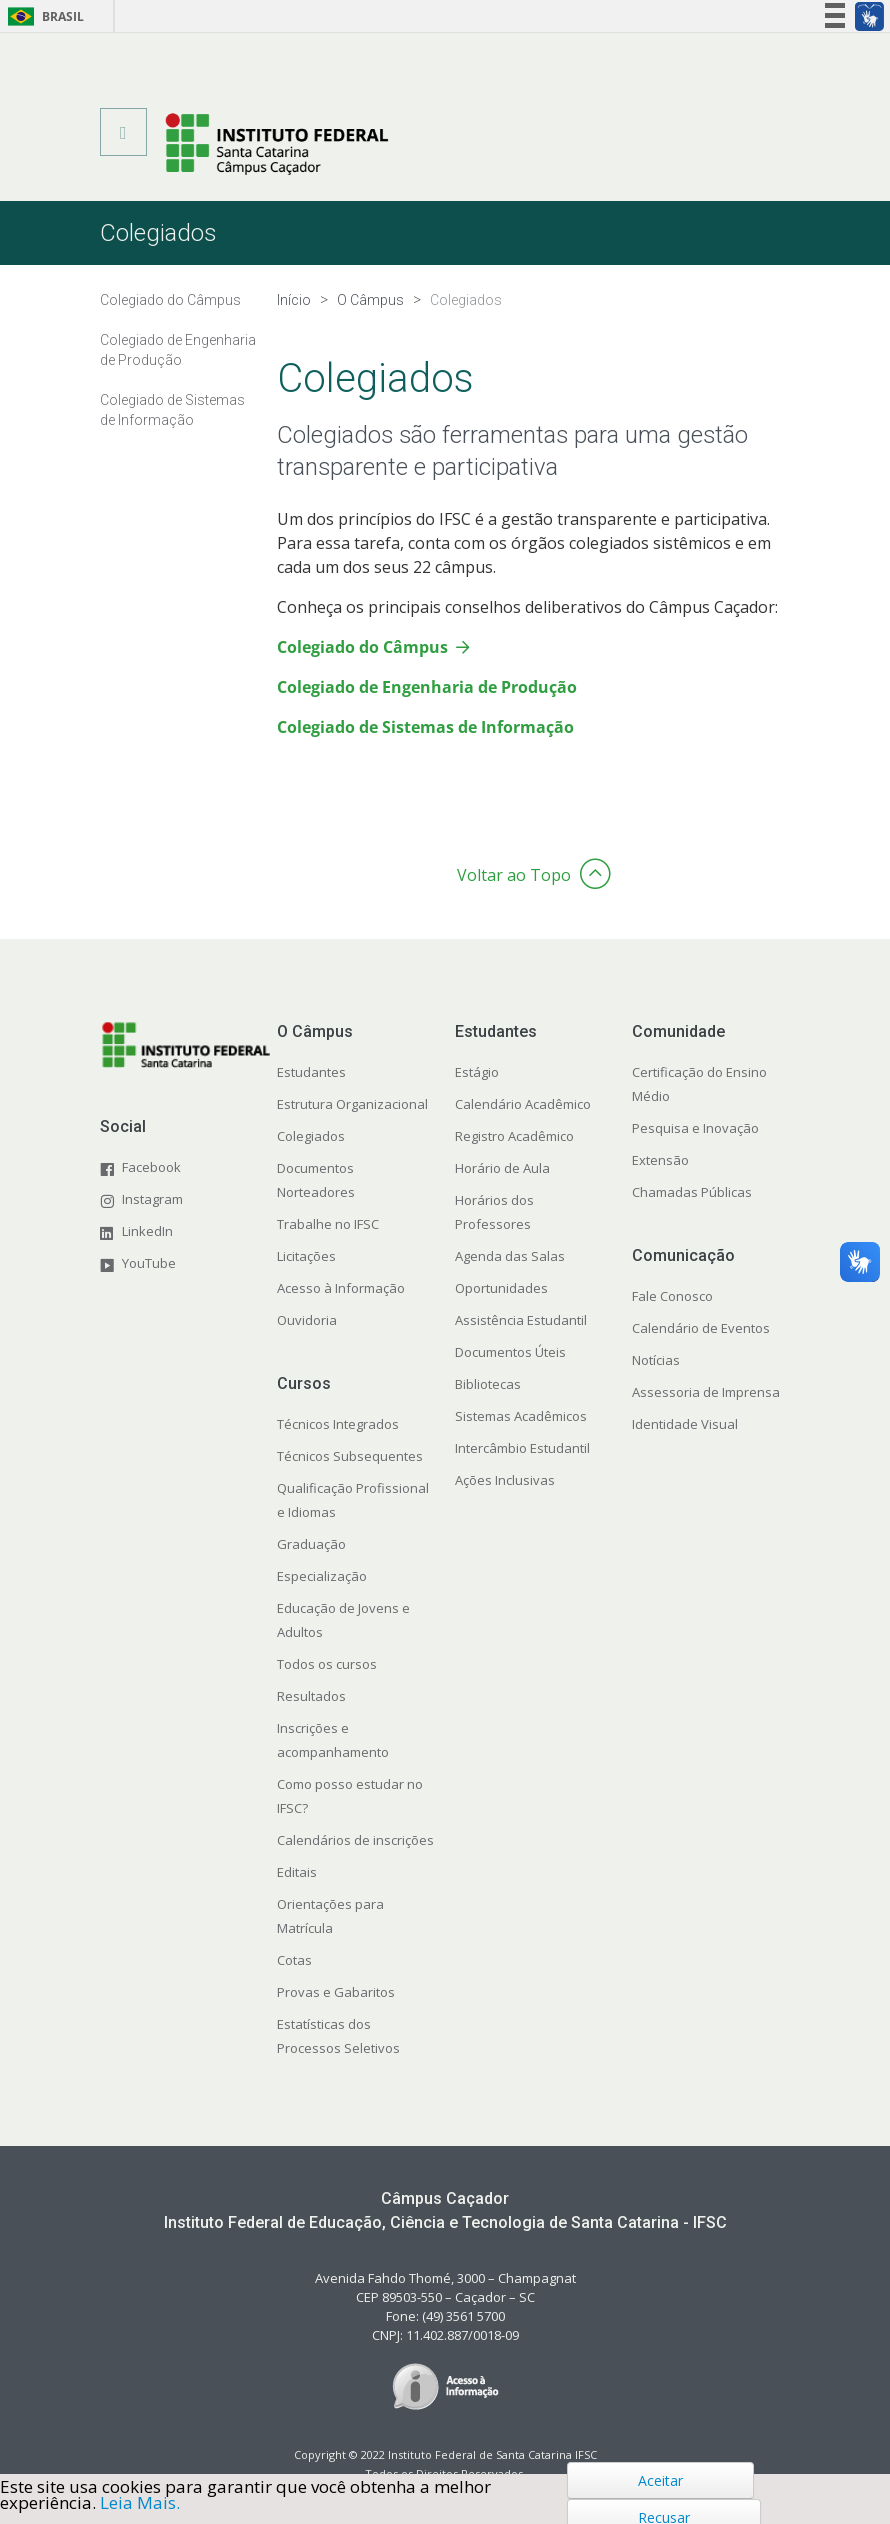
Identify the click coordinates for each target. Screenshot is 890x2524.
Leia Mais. (140, 2502)
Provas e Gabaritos (336, 1992)
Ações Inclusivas (505, 1480)
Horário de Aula (502, 1168)
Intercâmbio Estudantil (522, 1448)
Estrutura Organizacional (352, 1104)
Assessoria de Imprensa (706, 1392)
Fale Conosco (672, 1296)
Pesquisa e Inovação (695, 1128)
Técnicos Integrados (338, 1424)
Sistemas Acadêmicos (521, 1416)
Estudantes (311, 1072)
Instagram (152, 1199)
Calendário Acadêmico (523, 1104)
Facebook (151, 1167)
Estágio (477, 1072)
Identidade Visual (685, 1424)
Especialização (322, 1576)
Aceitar (660, 2480)
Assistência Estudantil (521, 1320)
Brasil (42, 16)
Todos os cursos (327, 1664)
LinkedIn (147, 1231)
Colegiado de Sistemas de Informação (425, 727)
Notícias (656, 1360)
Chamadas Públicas (692, 1192)
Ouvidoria (307, 1320)
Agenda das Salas (510, 1256)
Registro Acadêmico (514, 1136)
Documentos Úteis (510, 1352)
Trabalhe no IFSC (328, 1224)
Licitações (306, 1256)
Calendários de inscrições (355, 1840)
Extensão (660, 1160)
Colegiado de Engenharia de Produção (427, 687)
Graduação (311, 1544)
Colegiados (311, 1136)
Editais (297, 1872)
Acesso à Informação (341, 1288)
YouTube (149, 1263)
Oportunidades (501, 1288)
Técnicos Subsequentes (350, 1456)
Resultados (311, 1696)
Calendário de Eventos (701, 1328)
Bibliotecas (488, 1384)
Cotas (294, 1960)
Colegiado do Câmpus (362, 647)
